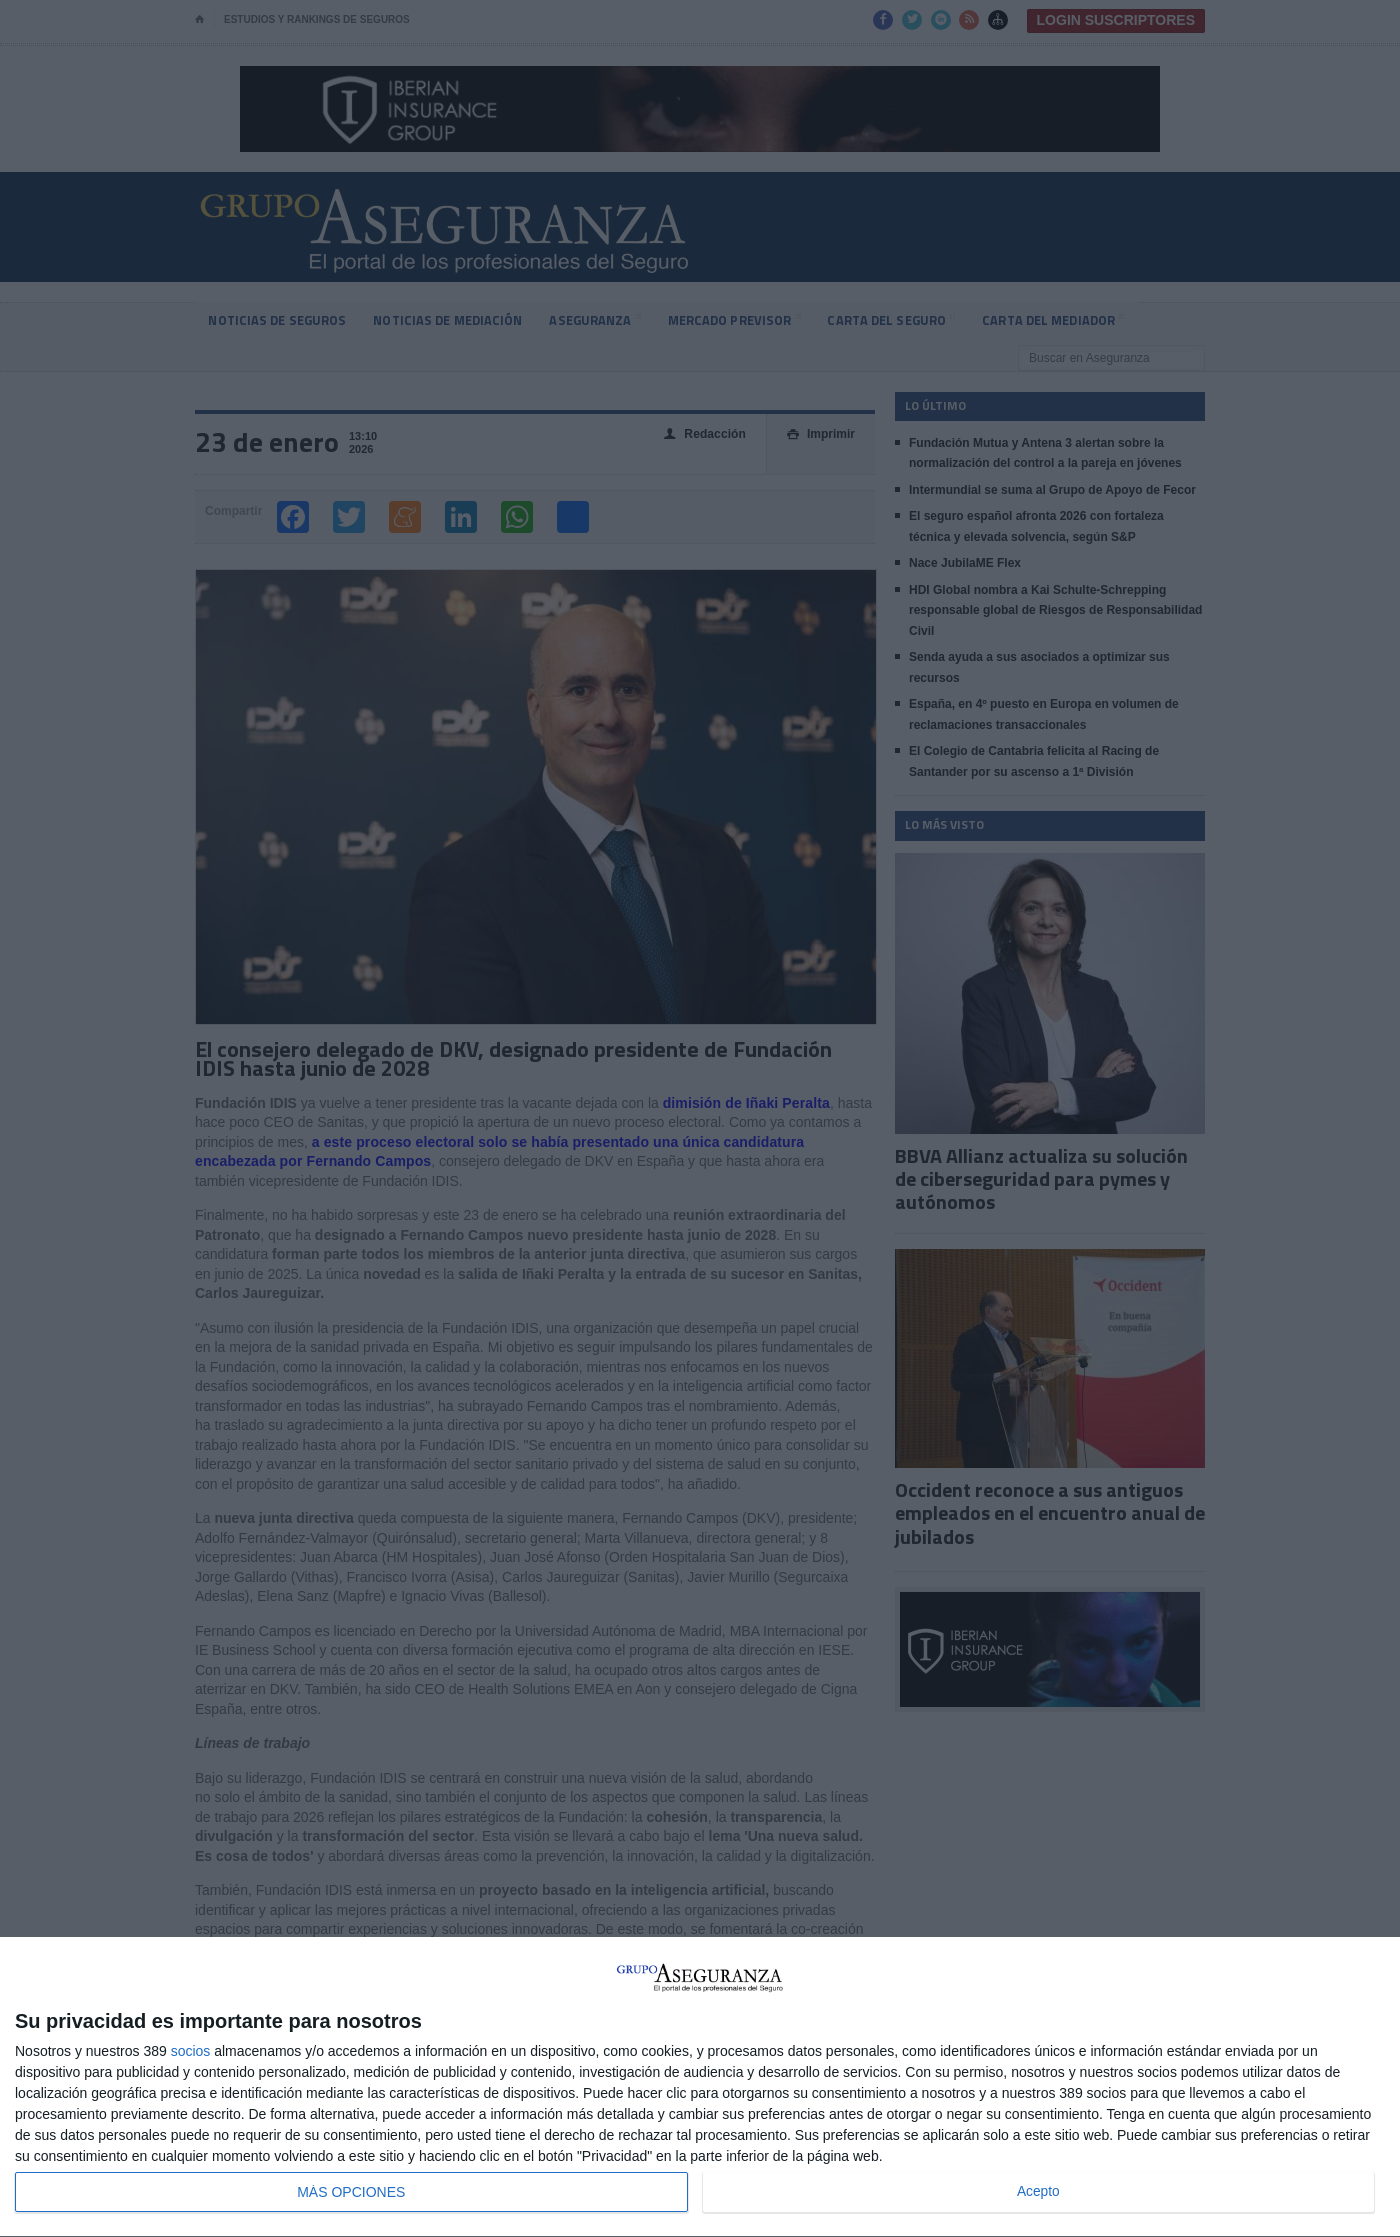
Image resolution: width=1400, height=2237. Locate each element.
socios (191, 2051)
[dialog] (700, 2087)
